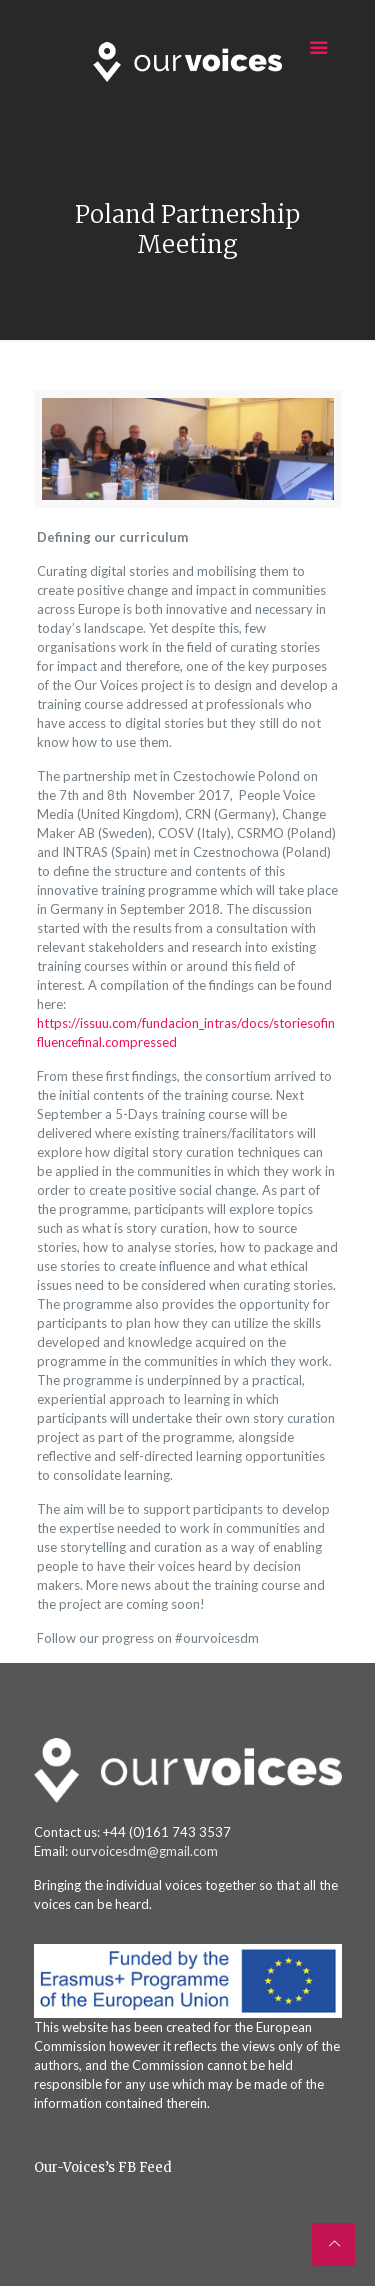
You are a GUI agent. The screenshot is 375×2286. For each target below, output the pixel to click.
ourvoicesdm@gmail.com (144, 1851)
